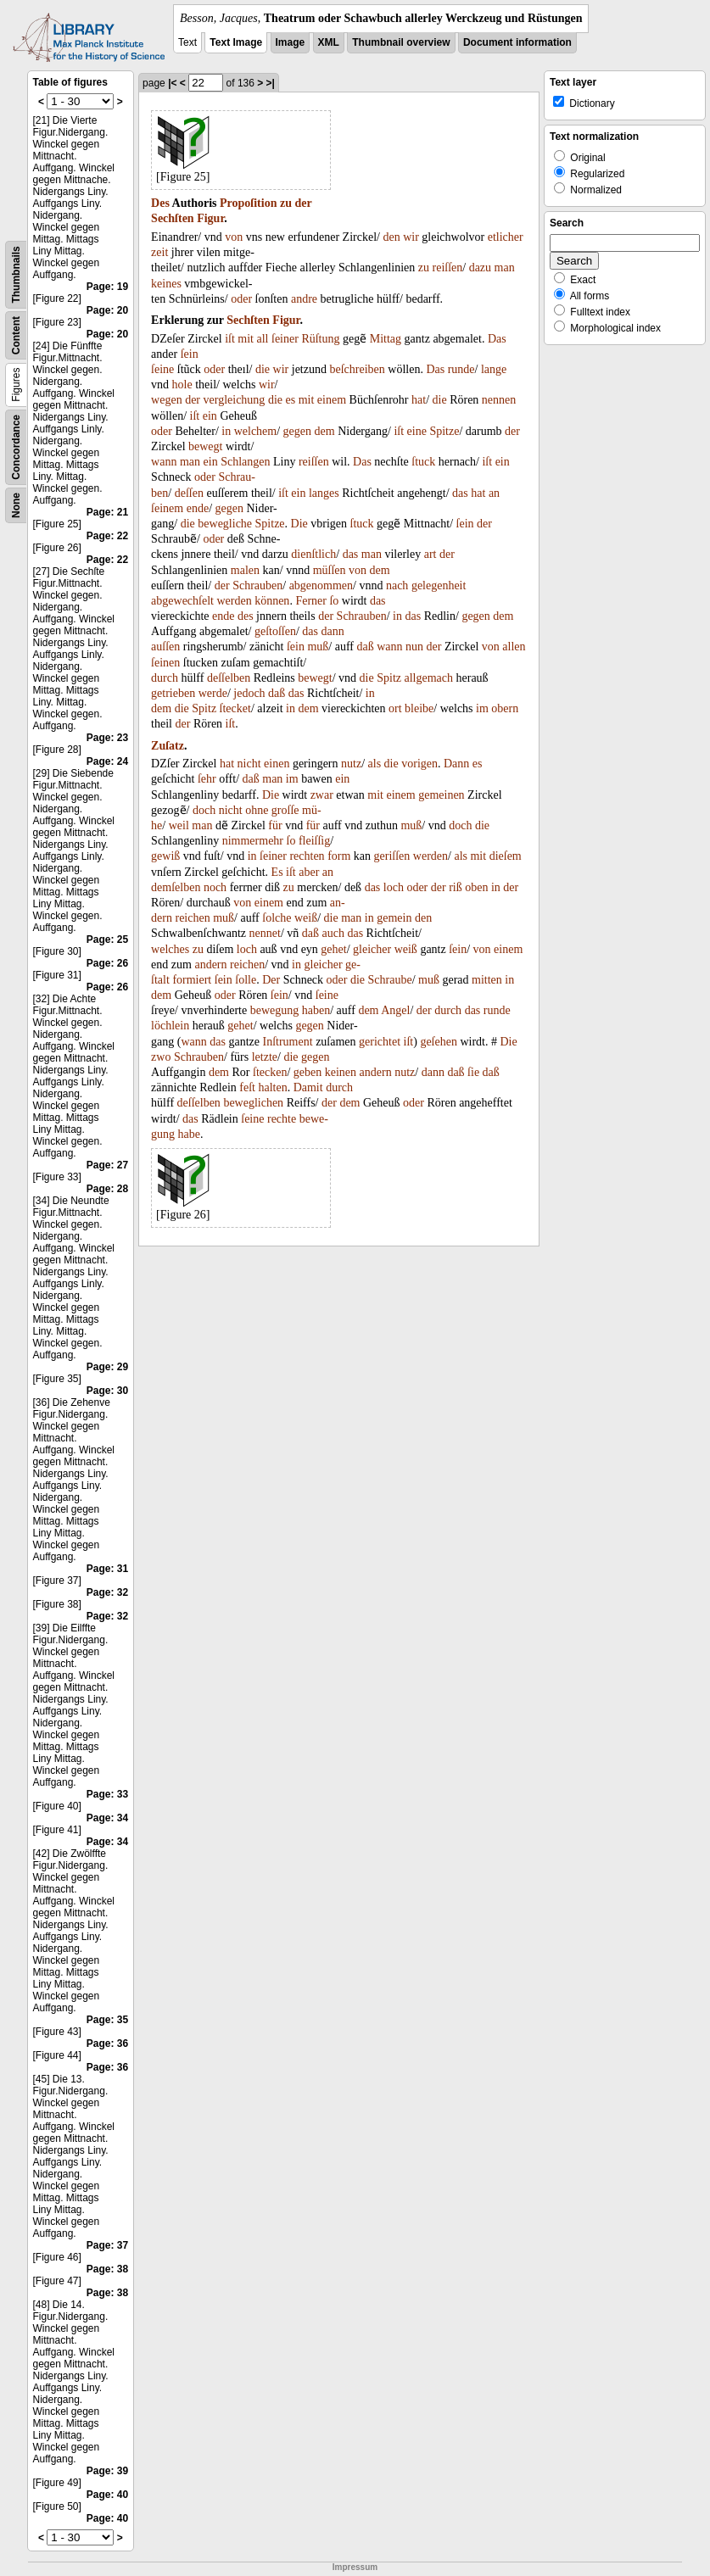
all (263, 338)
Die (299, 523)
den (391, 237)
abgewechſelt (182, 600)
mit (246, 338)
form (338, 856)
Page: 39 (107, 2471)
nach (397, 585)
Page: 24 (107, 761)
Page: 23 (107, 738)
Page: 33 (107, 1794)
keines (166, 283)
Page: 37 (107, 2245)
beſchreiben (356, 369)
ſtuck (423, 461)
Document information (517, 42)
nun (414, 646)
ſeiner (285, 338)
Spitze (444, 431)
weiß (305, 918)
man (505, 267)
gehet (333, 949)
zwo (161, 1057)
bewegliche (225, 523)
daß (364, 646)
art (430, 554)
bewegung (274, 1010)
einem (331, 399)
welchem (255, 431)
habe (189, 1134)
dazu (480, 267)
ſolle (245, 979)
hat (418, 399)
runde (461, 369)
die (262, 369)
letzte (264, 1057)
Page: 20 (107, 310)
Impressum (355, 2567)
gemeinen (441, 795)
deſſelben (228, 678)
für (275, 825)
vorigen (419, 763)
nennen (499, 399)
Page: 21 (107, 512)
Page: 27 (107, 1165)
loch (393, 887)
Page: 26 (107, 963)
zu (286, 203)
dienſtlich (313, 554)
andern (210, 964)
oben (476, 887)
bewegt (205, 446)
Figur (210, 218)
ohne (256, 810)
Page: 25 (107, 939)
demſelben (175, 887)
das (460, 493)
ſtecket (235, 708)
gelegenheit (439, 585)
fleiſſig (314, 840)
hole (182, 384)
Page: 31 (107, 1569)
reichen (192, 918)
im (482, 708)
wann (163, 461)
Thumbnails (16, 274)
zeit (159, 252)
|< (172, 83)
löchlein (170, 1025)
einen (276, 763)
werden (233, 600)
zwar (321, 795)
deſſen (189, 493)
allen (513, 646)
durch (164, 678)
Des (160, 203)
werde (212, 693)
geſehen (438, 1041)
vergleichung (235, 399)
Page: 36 (107, 2043)
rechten (306, 856)
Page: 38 (107, 2269)
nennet (265, 933)
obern (504, 708)
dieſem (505, 856)
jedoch (249, 693)
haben (316, 1010)
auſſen (165, 646)
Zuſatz (167, 745)
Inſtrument (288, 1041)
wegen (166, 399)
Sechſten (172, 218)
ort (395, 708)
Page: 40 (107, 2495)
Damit (308, 1087)
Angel (395, 1010)
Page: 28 (107, 1189)
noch (215, 887)
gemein (394, 918)
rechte (281, 1118)
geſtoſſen (275, 631)
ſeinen (165, 662)
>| (270, 83)
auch (333, 933)
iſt (230, 338)
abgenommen (321, 585)
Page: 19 (107, 287)
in (226, 431)
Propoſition (248, 203)
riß (455, 887)
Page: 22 (107, 536)
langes (324, 493)
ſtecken (270, 1072)
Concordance (16, 447)
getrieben (173, 693)
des (246, 616)
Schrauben (257, 585)
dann (332, 631)
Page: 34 (107, 1818)
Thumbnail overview (401, 42)
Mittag (385, 338)
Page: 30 (107, 1391)
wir (411, 237)
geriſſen (392, 856)
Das (497, 338)
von (234, 237)
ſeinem (167, 508)
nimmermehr (252, 840)
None (16, 505)
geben (307, 1072)
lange (493, 369)
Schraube (390, 979)
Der (271, 979)
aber (309, 872)
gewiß (165, 856)
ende (198, 508)
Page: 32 (107, 1592)
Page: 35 (107, 2020)
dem (325, 431)
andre (304, 299)
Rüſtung (320, 338)
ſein (189, 354)
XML (328, 42)
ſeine (162, 369)
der (302, 203)
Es (277, 872)
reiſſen (448, 267)
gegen (297, 431)
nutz (351, 763)
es (290, 399)
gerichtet (379, 1041)
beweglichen (253, 1102)
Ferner (311, 600)
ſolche (276, 918)
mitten (487, 979)
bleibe (419, 708)
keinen (340, 1072)
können (271, 600)
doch (204, 810)
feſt (247, 1087)
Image (290, 42)
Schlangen (245, 461)
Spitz (389, 678)
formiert (191, 979)
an (494, 493)
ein (210, 416)
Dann (456, 763)
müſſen (329, 570)
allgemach (428, 678)
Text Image (236, 42)
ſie (473, 1072)
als (375, 763)
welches (170, 949)
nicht (249, 763)
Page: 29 (107, 1367)
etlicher (505, 237)
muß (317, 646)
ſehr (207, 778)
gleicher (372, 949)
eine (417, 431)
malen (245, 570)
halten (272, 1087)
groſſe (285, 810)
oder (241, 299)
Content (16, 335)
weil (179, 825)
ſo (333, 600)
